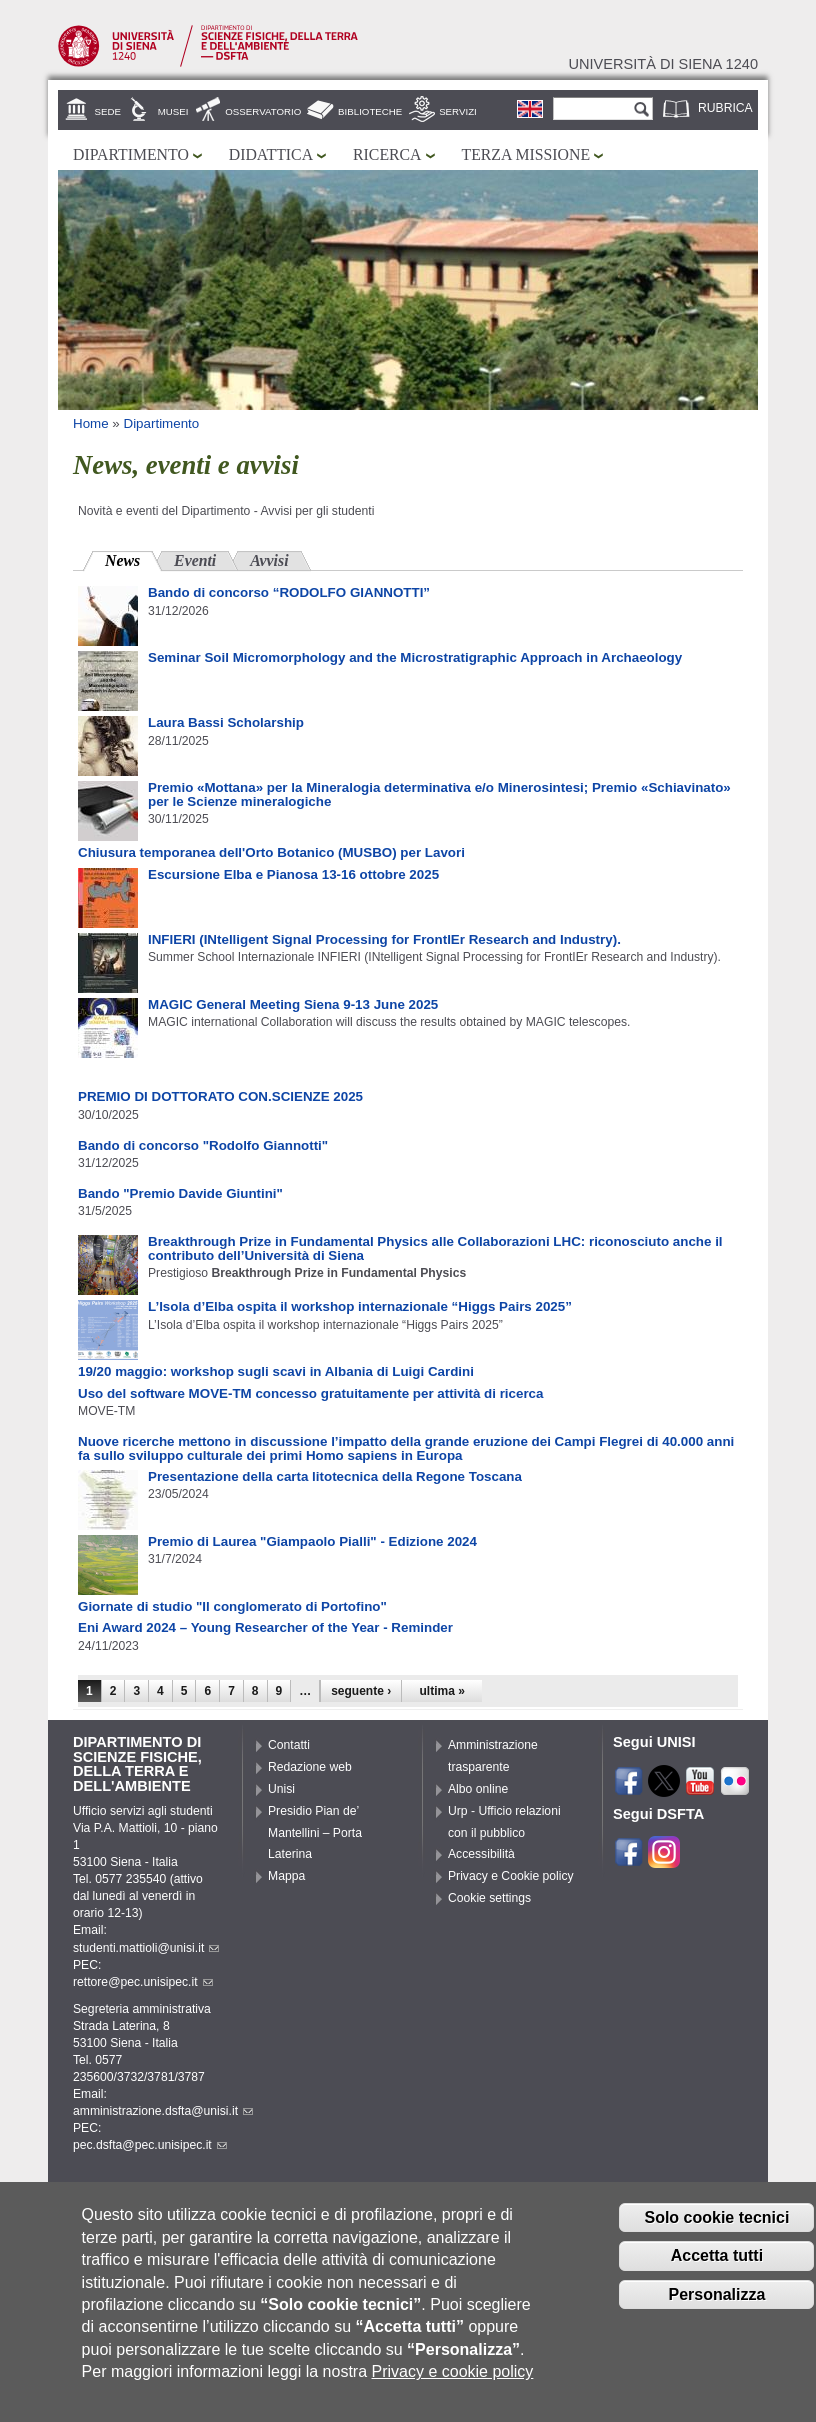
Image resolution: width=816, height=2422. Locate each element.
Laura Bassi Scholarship (226, 722)
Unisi (281, 1789)
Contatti (289, 1745)
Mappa (286, 1876)
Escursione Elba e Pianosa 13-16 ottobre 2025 (293, 874)
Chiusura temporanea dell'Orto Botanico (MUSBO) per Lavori (271, 852)
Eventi (195, 560)
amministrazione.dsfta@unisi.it (163, 2111)
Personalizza (716, 2305)
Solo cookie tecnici (716, 2228)
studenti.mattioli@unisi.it (146, 1948)
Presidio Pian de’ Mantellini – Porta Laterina (315, 1833)
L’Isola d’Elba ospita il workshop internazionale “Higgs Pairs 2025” (360, 1306)
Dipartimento (131, 154)
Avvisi (269, 560)
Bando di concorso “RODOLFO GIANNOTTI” (289, 592)
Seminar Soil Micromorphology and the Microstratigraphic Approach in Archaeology (415, 657)
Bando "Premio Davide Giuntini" (180, 1193)
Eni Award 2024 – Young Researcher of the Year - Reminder (265, 1627)
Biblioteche (370, 111)
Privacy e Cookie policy (511, 1876)
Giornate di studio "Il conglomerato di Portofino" (232, 1606)
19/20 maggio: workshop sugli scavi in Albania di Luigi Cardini (276, 1371)
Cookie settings (489, 1898)
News (133, 558)
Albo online (478, 1789)
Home (91, 423)
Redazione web (310, 1767)
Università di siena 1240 (663, 64)
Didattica (271, 154)
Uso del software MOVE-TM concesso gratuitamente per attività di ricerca (310, 1393)
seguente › (361, 1691)
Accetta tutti (717, 2266)
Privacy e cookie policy (453, 2382)
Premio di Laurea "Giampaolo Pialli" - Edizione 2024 (312, 1541)
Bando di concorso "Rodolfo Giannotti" (203, 1145)
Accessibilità (481, 1854)
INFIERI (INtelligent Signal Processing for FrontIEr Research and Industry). (384, 939)
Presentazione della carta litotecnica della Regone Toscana (335, 1476)
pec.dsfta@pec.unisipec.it (150, 2145)
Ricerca (387, 154)
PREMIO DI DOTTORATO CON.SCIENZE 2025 (220, 1096)
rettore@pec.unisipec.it (143, 1982)
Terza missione (526, 154)
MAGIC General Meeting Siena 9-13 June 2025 (293, 1004)
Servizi (458, 111)
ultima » (442, 1691)
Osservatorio (263, 111)
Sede (108, 111)
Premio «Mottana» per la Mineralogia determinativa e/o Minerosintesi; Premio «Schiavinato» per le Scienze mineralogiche (439, 794)
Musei (173, 111)
